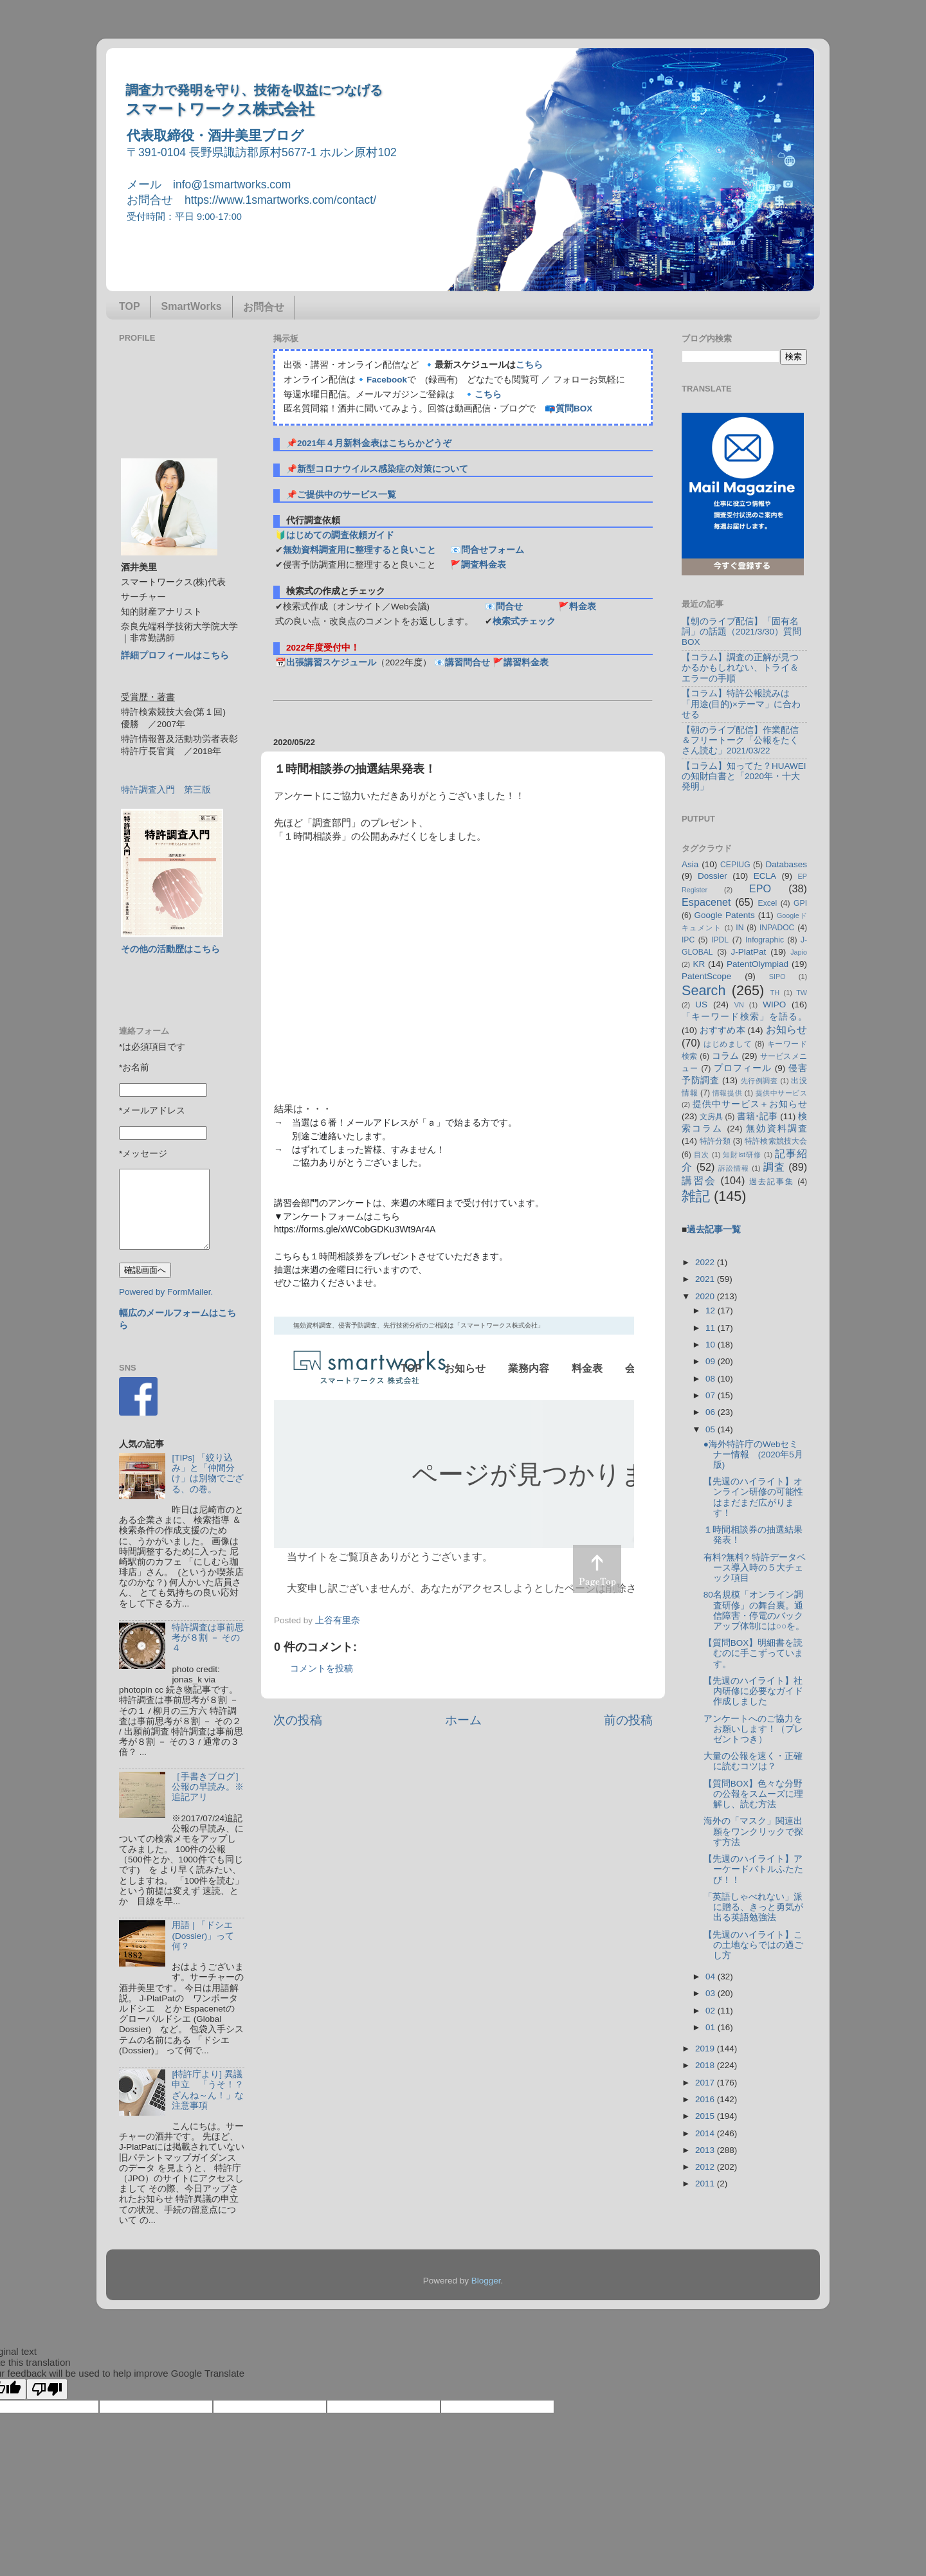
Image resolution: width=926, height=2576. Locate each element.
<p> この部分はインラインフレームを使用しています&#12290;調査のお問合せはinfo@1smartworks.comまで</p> (454, 1461)
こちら (529, 365)
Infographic (764, 939)
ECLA (765, 876)
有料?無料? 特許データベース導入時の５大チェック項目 (755, 1568)
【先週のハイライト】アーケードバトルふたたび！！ (753, 1869)
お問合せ (263, 307)
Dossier (712, 876)
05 (711, 1429)
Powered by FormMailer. (166, 1292)
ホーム (463, 1720)
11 (711, 1328)
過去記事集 (771, 1181)
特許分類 (715, 1141)
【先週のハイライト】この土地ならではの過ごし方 (753, 1945)
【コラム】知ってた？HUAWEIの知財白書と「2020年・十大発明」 (744, 776)
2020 (706, 1296)
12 (711, 1310)
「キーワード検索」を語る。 (744, 1017)
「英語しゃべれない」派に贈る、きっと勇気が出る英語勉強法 (753, 1907)
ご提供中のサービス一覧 (346, 495)
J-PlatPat (749, 952)
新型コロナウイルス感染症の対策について (382, 469)
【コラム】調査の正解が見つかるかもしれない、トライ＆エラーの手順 (740, 668)
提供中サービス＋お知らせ (750, 1104)
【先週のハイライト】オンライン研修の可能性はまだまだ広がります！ (753, 1497)
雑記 (696, 1196)
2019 (706, 2048)
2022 (706, 1262)
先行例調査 (759, 1081)
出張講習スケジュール (331, 662)
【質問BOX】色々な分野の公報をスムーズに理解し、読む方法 (753, 1794)
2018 (706, 2065)
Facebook (387, 379)
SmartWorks (191, 306)
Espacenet (706, 902)
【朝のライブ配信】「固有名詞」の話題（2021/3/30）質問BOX (741, 632)
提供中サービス (781, 1093)
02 (711, 2010)
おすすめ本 (722, 1030)
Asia (690, 864)
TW (801, 992)
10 (711, 1344)
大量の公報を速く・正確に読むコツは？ (753, 1761)
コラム (726, 1056)
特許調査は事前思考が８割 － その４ (208, 1638)
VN (739, 1005)
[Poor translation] (47, 2389)
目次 (701, 1154)
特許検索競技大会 (776, 1141)
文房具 (711, 1116)
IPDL (720, 939)
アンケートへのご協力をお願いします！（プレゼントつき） (753, 1729)
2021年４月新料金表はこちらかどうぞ (374, 443)
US (701, 1004)
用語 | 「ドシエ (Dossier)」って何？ (203, 1935)
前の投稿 (628, 1720)
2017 (706, 2082)
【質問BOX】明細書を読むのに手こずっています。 (753, 1653)
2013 (706, 2150)
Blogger (486, 2280)
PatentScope (706, 976)
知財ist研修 (742, 1154)
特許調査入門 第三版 (166, 790)
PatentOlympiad (757, 964)
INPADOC (776, 927)
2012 (706, 2167)
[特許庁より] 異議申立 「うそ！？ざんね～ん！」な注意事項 (208, 2090)
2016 (706, 2099)
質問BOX (574, 408)
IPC (688, 939)
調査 (774, 1167)
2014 (706, 2133)
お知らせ (786, 1029)
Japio (798, 952)
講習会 (699, 1180)
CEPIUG (735, 864)
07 (711, 1395)
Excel (767, 903)
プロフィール (743, 1068)
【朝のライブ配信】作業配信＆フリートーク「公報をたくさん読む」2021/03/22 (740, 740)
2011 (706, 2183)
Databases (786, 864)
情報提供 (727, 1093)
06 (711, 1412)
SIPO (777, 976)
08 (711, 1378)
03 (711, 1993)
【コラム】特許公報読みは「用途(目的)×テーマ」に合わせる (741, 704)
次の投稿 (297, 1720)
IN (739, 927)
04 (711, 1976)
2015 (706, 2116)
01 (711, 2027)
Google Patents (724, 915)
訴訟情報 (733, 1168)
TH (774, 992)
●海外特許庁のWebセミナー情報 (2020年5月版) (753, 1454)
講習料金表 (526, 662)
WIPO (774, 1004)
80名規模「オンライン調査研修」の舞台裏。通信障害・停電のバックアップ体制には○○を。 (754, 1610)
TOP (129, 306)
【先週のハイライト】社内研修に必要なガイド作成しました (753, 1691)
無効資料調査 (776, 1128)
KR (699, 964)
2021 (706, 1279)
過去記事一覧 (714, 1229)
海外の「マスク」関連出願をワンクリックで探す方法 (753, 1831)
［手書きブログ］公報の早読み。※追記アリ (208, 1787)
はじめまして (728, 1044)
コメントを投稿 (321, 1668)
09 (711, 1361)
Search (703, 990)
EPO (760, 888)
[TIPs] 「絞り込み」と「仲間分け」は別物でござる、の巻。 (208, 1473)
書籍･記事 (757, 1116)
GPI (800, 903)
